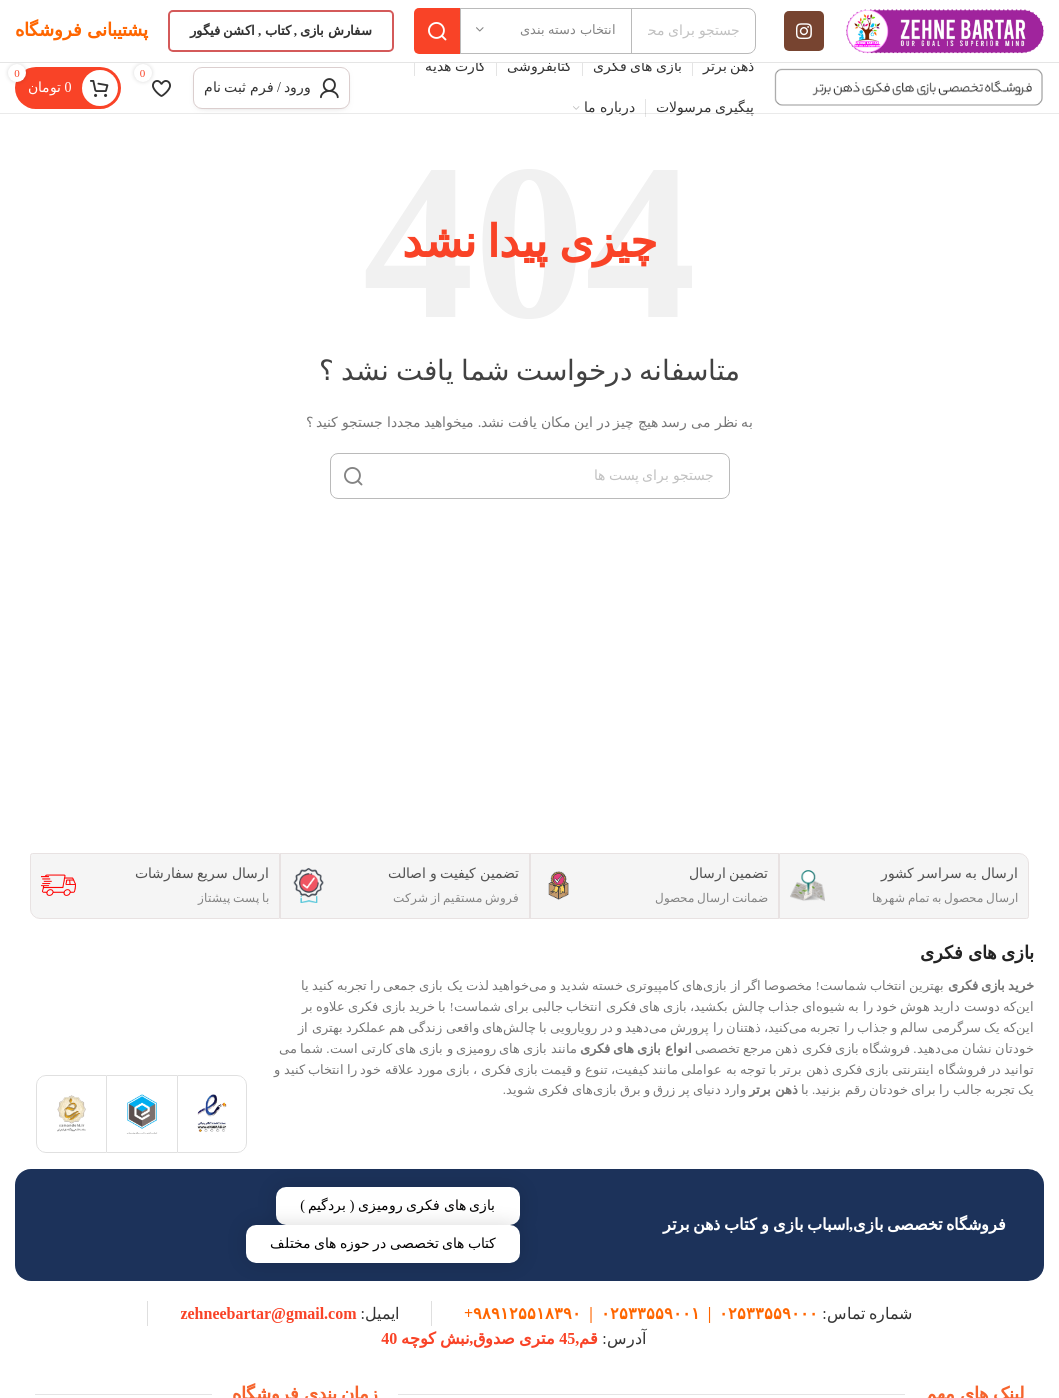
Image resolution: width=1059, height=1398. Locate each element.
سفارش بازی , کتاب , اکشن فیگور (281, 39)
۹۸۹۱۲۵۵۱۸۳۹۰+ (522, 1337)
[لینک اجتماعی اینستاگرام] (804, 40)
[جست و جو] (530, 495)
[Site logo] (944, 38)
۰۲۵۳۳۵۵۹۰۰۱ (650, 1337)
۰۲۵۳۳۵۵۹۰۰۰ (768, 1337)
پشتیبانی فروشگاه (81, 39)
